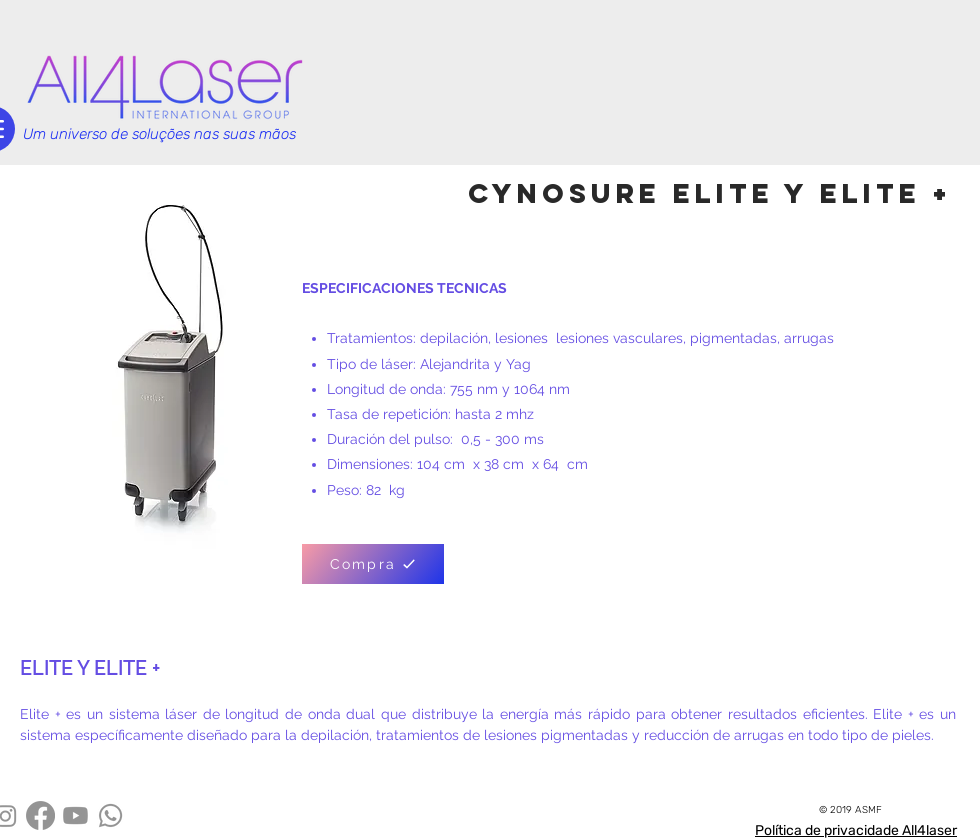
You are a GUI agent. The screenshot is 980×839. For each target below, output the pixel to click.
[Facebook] (40, 815)
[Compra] (373, 564)
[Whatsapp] (110, 815)
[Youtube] (75, 815)
